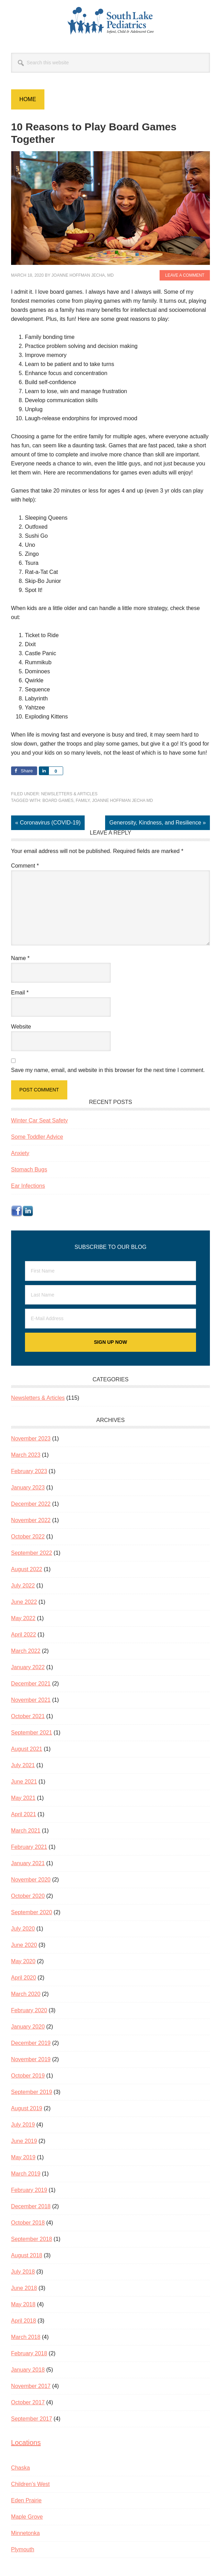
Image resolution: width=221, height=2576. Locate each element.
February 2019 (29, 2190)
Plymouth (22, 2549)
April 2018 (23, 2321)
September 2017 (31, 2419)
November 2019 (31, 2059)
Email (20, 993)
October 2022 (28, 1536)
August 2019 (26, 2108)
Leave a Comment (184, 275)
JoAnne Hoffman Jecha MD (122, 800)
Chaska (20, 2468)
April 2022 (23, 1635)
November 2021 (31, 1700)
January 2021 (28, 1863)
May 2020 (23, 1961)
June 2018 (24, 2288)
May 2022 (23, 1618)
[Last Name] (110, 1295)
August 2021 (26, 1749)
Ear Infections (28, 1186)
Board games (57, 800)
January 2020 (28, 2027)
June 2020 (24, 1945)
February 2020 (29, 2010)
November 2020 (31, 1880)
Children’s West (30, 2484)
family (83, 800)
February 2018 (29, 2353)
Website (21, 1027)
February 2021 (29, 1847)
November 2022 (31, 1520)
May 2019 (23, 2157)
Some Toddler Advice (37, 1137)
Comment (25, 866)
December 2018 (31, 2206)
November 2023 (31, 1438)
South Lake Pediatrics (111, 21)
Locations (26, 2442)
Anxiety (20, 1153)
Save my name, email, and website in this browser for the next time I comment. (108, 1070)
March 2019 (26, 2174)
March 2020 (26, 1994)
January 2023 (28, 1487)
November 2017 (31, 2386)
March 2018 (26, 2337)
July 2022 (23, 1585)
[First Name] (110, 1271)
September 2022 (31, 1553)
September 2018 (31, 2239)
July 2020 (23, 1929)
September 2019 (31, 2092)
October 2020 (28, 1896)
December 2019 (31, 2043)
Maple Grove (27, 2517)
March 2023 (26, 1455)
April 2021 (23, 1814)
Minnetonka (25, 2533)
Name (20, 958)
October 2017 (28, 2402)
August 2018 (26, 2255)
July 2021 (23, 1765)
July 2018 (23, 2272)
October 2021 (28, 1716)
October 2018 (28, 2223)
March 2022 (26, 1651)
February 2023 (29, 1471)
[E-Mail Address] (110, 1318)
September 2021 (31, 1733)
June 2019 (24, 2141)
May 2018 (23, 2304)
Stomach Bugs (29, 1169)
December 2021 (31, 1684)
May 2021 (23, 1798)
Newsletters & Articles (69, 793)
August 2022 (26, 1569)
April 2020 (23, 1978)
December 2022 (31, 1504)
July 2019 (23, 2125)
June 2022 (24, 1602)
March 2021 (26, 1831)
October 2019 (28, 2076)
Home (27, 99)
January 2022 (28, 1667)
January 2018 (28, 2370)
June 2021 (24, 1782)
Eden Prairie (26, 2500)
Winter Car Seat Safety (39, 1120)
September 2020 (31, 1912)
